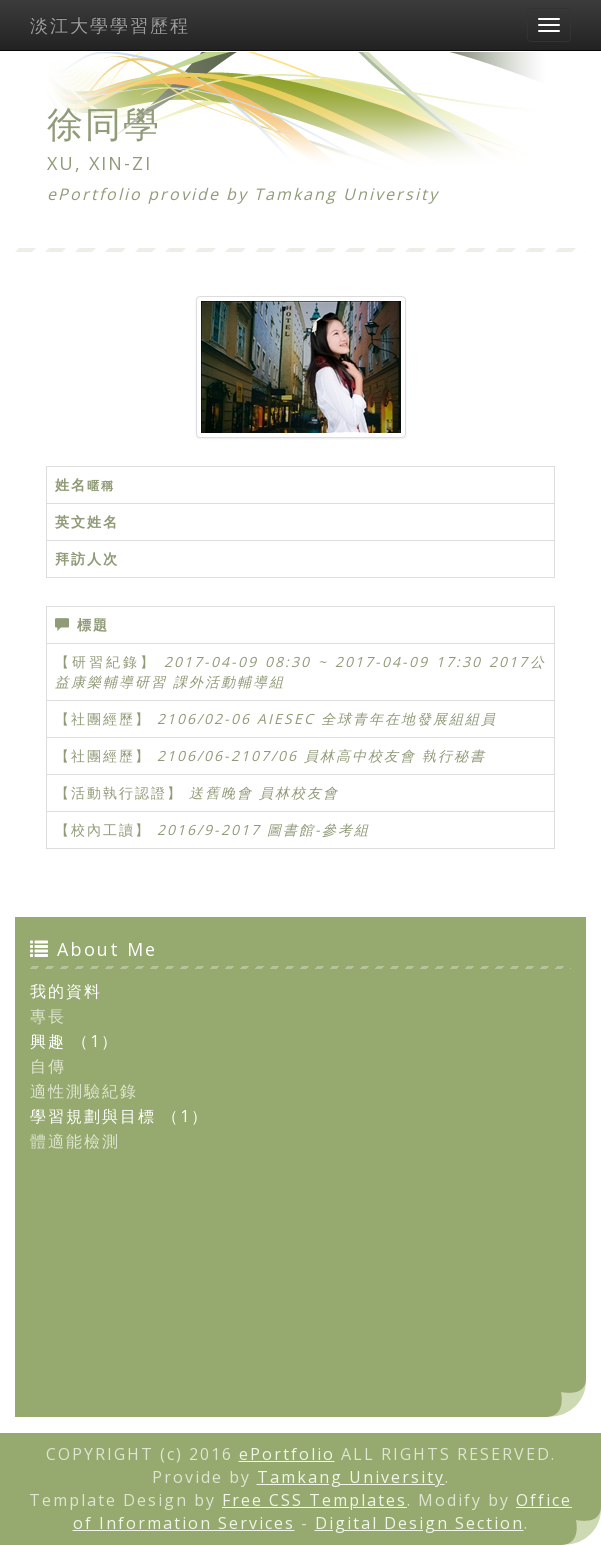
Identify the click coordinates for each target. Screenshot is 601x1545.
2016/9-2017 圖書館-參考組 (263, 829)
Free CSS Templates (314, 1500)
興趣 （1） (74, 1041)
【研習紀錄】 (106, 661)
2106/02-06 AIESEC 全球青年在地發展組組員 (327, 718)
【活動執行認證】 (119, 792)
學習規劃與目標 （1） (119, 1116)
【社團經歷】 (103, 718)
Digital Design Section (419, 1523)
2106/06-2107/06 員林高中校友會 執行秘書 (321, 755)
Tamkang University (346, 194)
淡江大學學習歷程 (110, 25)
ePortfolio (287, 1454)
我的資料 (66, 991)
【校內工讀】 (103, 829)
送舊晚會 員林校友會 (264, 792)
